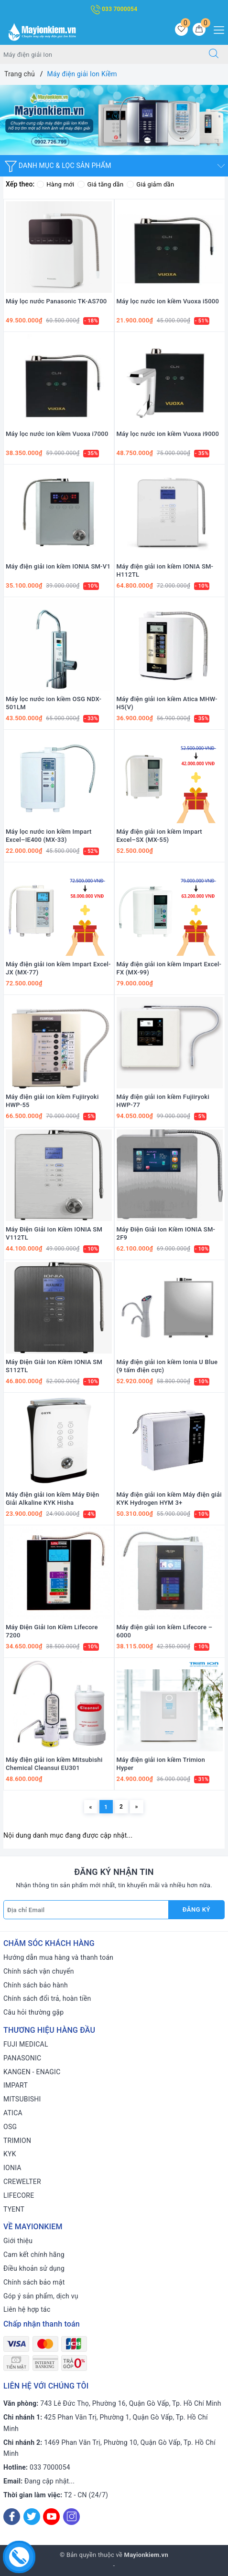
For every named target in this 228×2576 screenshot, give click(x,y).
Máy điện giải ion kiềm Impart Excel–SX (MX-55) (159, 835)
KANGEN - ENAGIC (32, 2072)
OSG (10, 2127)
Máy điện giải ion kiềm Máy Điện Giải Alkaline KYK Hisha (52, 1498)
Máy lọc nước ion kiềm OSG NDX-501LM (53, 703)
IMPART (15, 2085)
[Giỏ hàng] (199, 29)
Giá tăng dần (100, 184)
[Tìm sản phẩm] (100, 54)
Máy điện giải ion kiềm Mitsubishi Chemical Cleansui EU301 (54, 1763)
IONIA (12, 2168)
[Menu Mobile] (216, 28)
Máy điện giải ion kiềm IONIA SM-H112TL (165, 570)
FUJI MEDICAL (25, 2044)
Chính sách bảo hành (35, 1985)
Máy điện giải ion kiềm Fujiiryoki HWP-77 (163, 1100)
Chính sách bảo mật (34, 2282)
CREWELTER (22, 2181)
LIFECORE (18, 2195)
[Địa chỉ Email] (86, 1909)
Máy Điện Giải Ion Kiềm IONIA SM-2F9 (166, 1233)
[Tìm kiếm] (213, 54)
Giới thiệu (18, 2241)
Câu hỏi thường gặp (33, 2012)
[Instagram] (71, 2516)
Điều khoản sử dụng (34, 2268)
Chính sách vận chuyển (38, 1971)
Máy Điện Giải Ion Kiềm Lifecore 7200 (52, 1631)
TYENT (13, 2209)
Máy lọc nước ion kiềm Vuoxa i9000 (168, 433)
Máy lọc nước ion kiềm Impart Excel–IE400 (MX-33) (49, 835)
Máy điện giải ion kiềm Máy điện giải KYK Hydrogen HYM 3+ (169, 1498)
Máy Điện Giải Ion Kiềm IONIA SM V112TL (54, 1233)
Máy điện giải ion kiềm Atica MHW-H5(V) (167, 703)
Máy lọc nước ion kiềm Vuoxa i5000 (168, 301)
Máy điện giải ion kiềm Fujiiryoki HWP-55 (52, 1100)
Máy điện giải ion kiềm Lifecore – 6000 (165, 1631)
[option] (114, 120)
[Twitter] (31, 2516)
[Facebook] (11, 2516)
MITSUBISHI (22, 2099)
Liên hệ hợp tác (27, 2309)
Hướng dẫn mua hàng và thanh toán (58, 1957)
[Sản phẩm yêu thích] (181, 29)
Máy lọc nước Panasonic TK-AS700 (56, 301)
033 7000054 (114, 9)
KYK (9, 2154)
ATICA (12, 2113)
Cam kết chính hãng (34, 2254)
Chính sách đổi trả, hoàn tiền (47, 1998)
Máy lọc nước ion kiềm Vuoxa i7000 (57, 433)
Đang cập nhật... (49, 2481)
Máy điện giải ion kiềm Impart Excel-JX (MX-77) (58, 968)
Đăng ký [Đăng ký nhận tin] (196, 1909)
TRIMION (17, 2140)
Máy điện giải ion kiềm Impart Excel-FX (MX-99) (169, 968)
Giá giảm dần (150, 184)
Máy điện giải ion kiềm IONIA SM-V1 (58, 566)
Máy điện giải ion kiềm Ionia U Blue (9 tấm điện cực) (167, 1366)
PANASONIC (22, 2058)
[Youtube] (51, 2516)
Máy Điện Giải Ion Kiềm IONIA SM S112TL (54, 1366)
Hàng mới (55, 184)
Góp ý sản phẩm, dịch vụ (40, 2296)
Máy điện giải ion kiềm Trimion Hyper (161, 1763)
